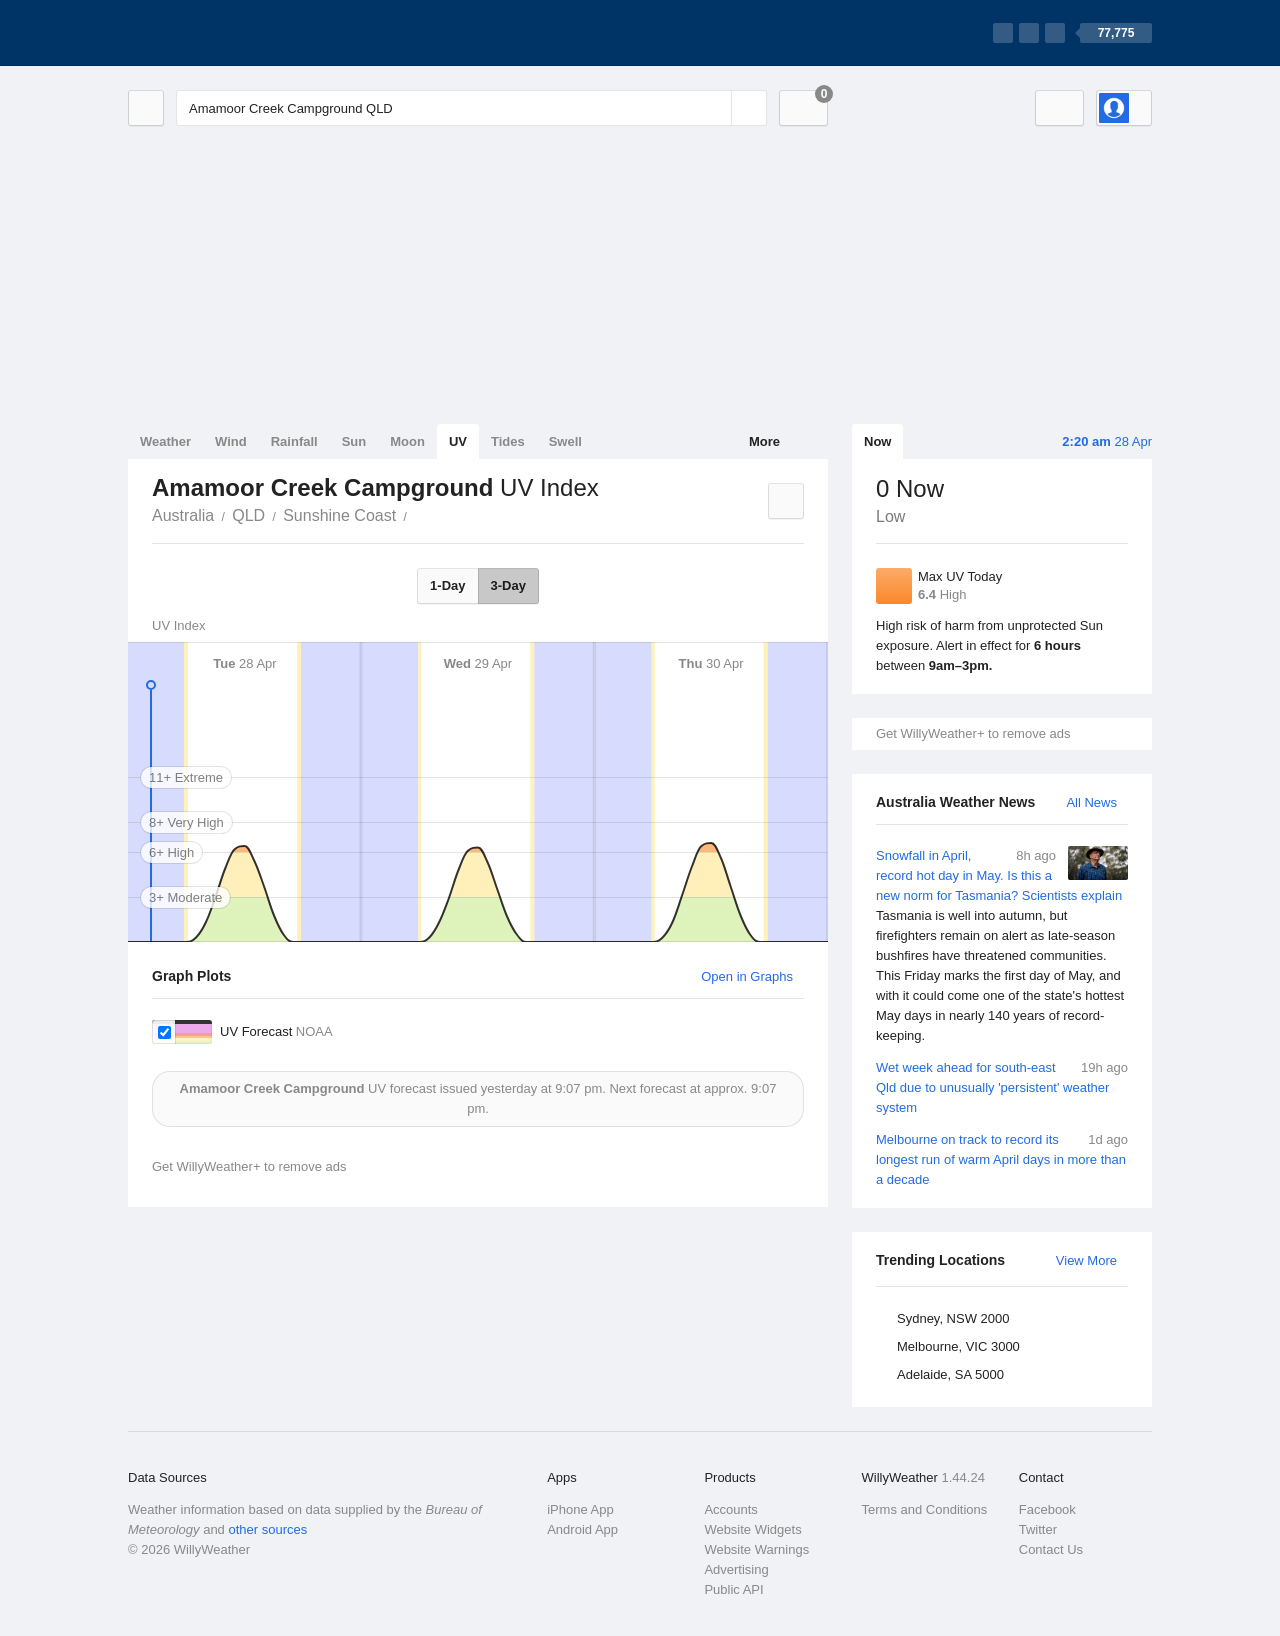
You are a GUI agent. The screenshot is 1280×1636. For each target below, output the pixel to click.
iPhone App (580, 1509)
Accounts (730, 1509)
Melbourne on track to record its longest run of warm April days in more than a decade (1002, 1158)
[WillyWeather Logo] (222, 33)
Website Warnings (756, 1549)
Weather (165, 441)
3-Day (508, 585)
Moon (407, 441)
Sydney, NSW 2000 (953, 1318)
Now (877, 441)
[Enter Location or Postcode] (471, 108)
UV (458, 441)
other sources (267, 1529)
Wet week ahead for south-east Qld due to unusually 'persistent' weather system (1002, 1086)
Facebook (1047, 1509)
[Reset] (714, 108)
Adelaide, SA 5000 (950, 1374)
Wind (231, 441)
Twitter (1038, 1529)
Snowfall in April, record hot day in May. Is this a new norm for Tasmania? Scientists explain (1002, 946)
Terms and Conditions (925, 1509)
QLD (248, 515)
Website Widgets (752, 1529)
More (764, 441)
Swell (565, 441)
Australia (183, 515)
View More (1086, 1260)
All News (1091, 802)
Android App (582, 1529)
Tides (508, 441)
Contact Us (1051, 1549)
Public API (733, 1589)
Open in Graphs (747, 976)
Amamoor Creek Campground (418, 514)
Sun (354, 441)
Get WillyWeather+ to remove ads (973, 733)
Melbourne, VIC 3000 (958, 1346)
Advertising (736, 1569)
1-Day (447, 585)
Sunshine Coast (339, 515)
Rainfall (294, 441)
